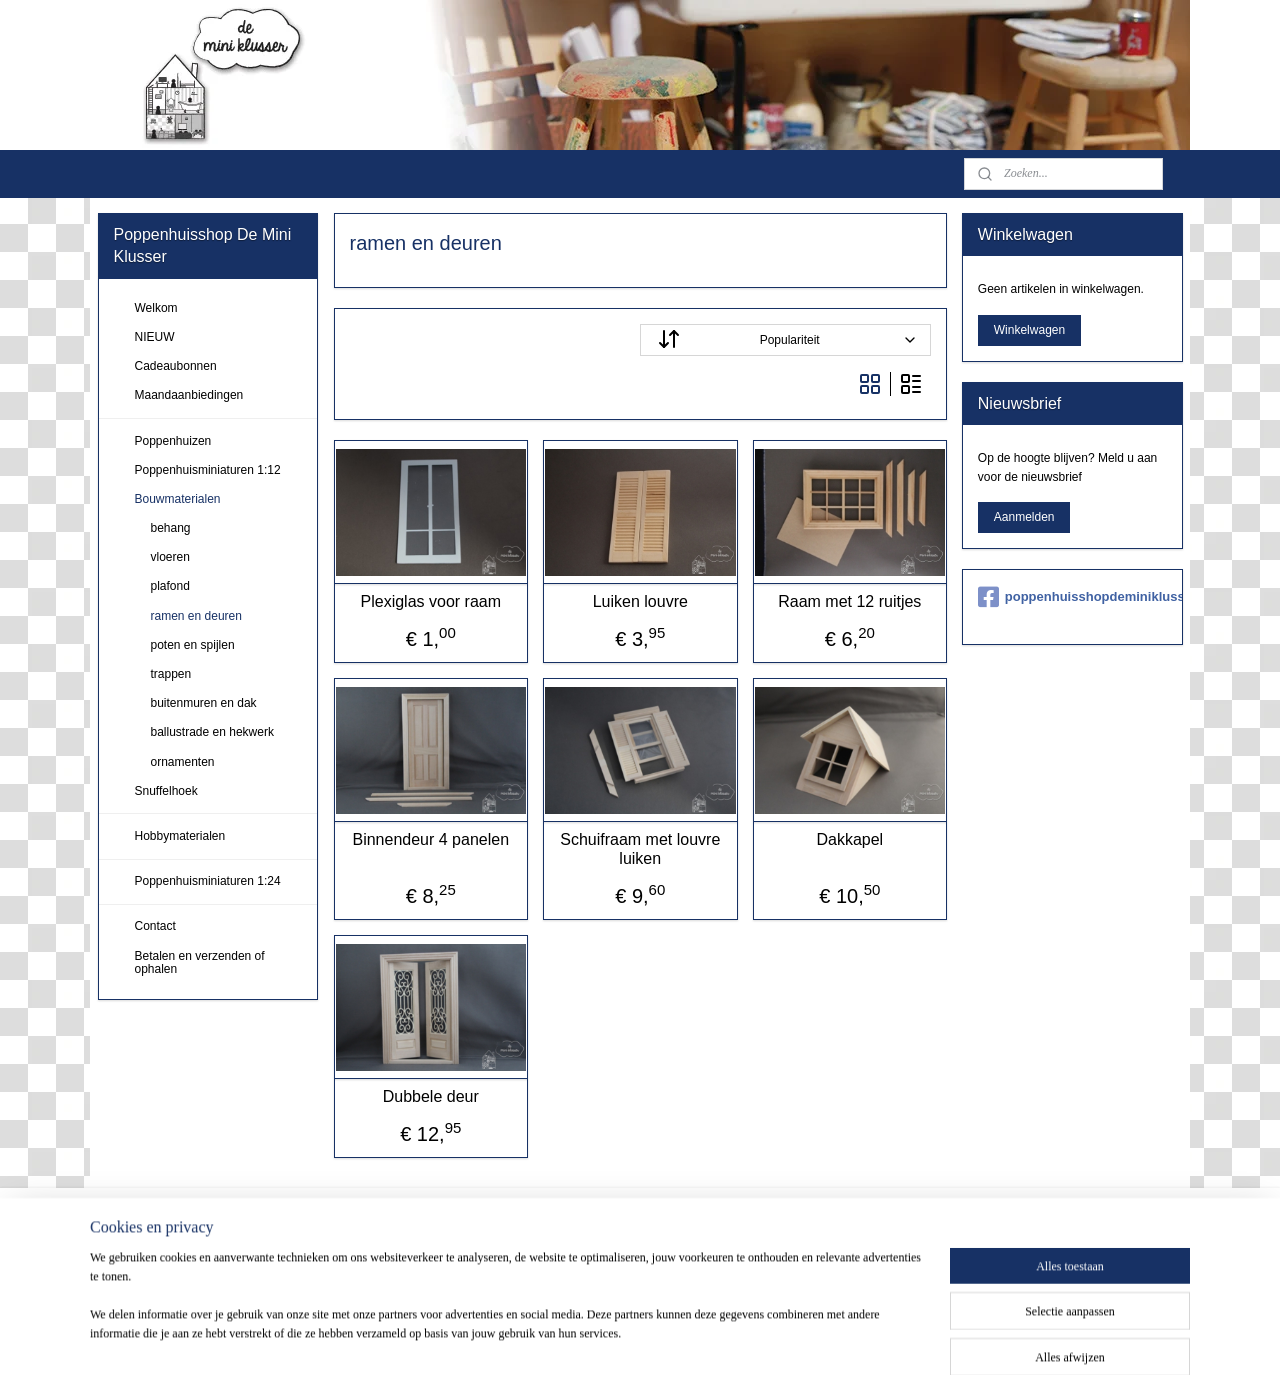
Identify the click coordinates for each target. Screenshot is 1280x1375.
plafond (170, 586)
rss (661, 1338)
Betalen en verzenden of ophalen (200, 962)
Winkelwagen (1029, 330)
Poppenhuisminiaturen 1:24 (208, 881)
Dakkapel (849, 839)
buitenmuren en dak (204, 703)
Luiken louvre (639, 601)
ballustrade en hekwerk (212, 732)
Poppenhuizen (173, 441)
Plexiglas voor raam (430, 601)
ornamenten (183, 762)
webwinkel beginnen (727, 1338)
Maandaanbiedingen (189, 395)
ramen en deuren (196, 616)
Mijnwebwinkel (881, 1338)
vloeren (170, 557)
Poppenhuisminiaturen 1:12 (208, 470)
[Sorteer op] (785, 340)
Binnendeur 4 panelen (430, 839)
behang (171, 528)
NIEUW (155, 337)
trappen (171, 674)
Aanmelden (1024, 517)
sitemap (626, 1338)
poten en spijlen (193, 645)
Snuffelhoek (166, 791)
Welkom (156, 308)
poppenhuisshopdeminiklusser (1072, 597)
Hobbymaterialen (180, 836)
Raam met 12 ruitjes (849, 601)
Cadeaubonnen (176, 366)
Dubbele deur (430, 1096)
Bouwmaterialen (178, 499)
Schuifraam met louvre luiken (640, 849)
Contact (155, 926)
